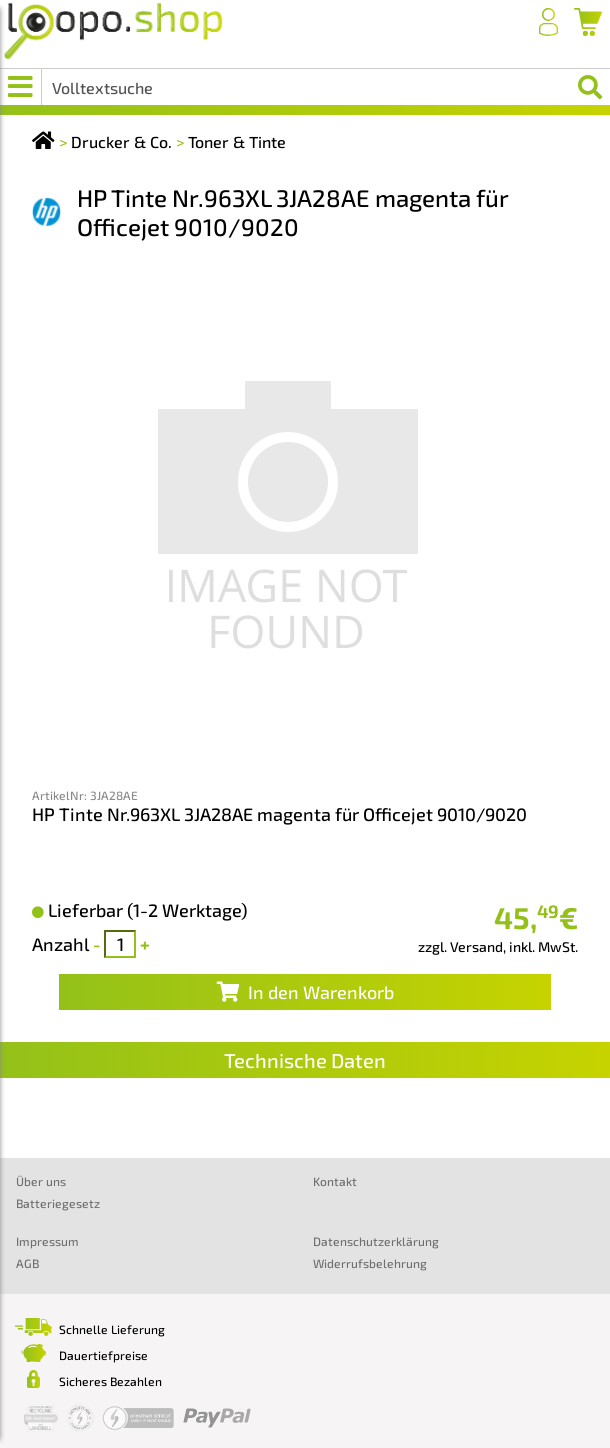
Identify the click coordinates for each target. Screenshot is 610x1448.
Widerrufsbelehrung (370, 1263)
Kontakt (335, 1181)
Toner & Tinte (237, 141)
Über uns (41, 1181)
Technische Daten (305, 1060)
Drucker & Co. (121, 141)
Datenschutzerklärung (376, 1241)
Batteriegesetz (58, 1203)
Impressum (47, 1241)
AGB (27, 1263)
